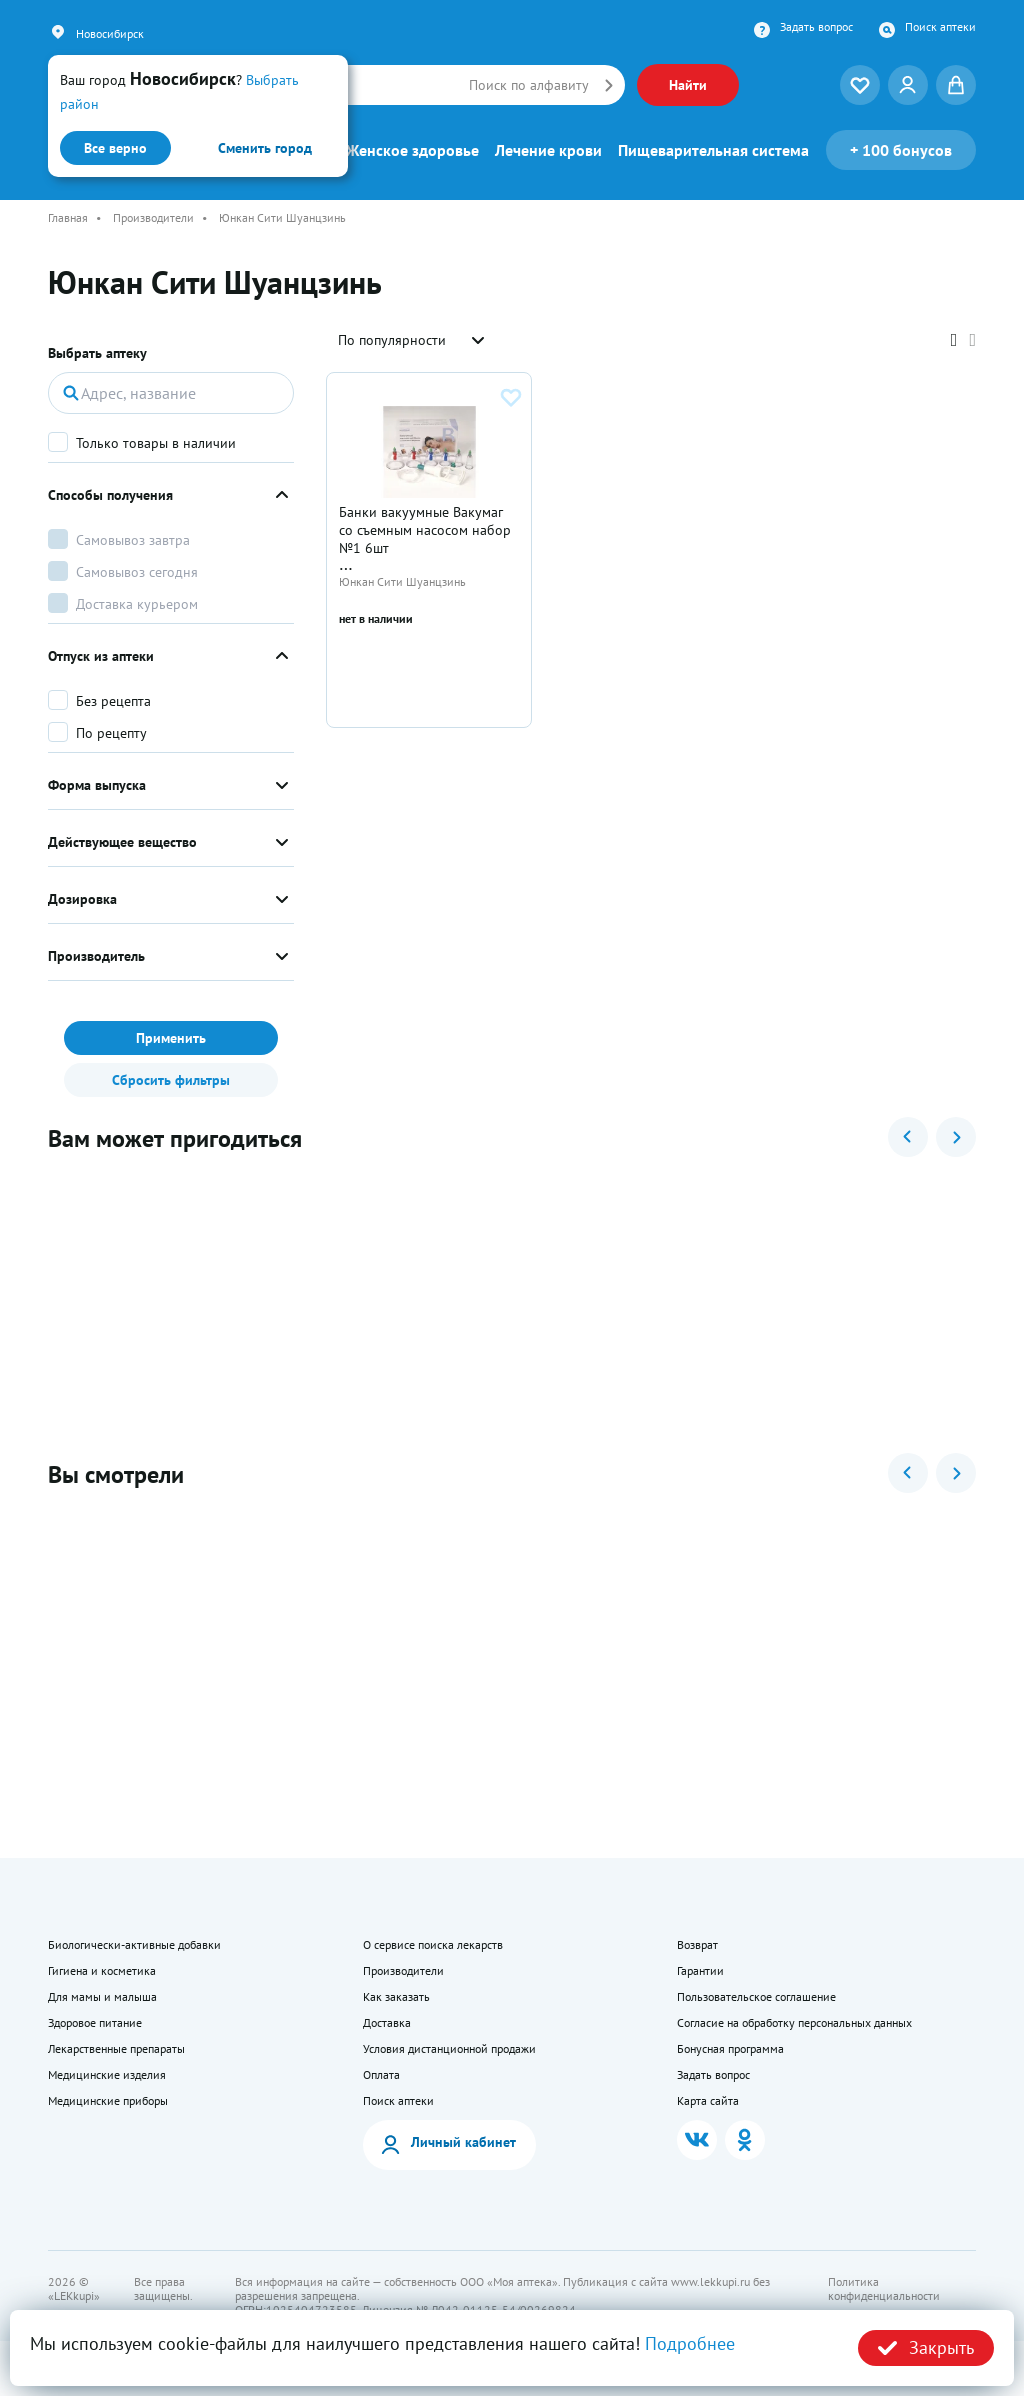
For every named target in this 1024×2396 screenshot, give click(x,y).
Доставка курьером (137, 604)
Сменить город (265, 148)
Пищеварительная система (713, 150)
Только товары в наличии (156, 443)
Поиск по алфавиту (529, 85)
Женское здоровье (412, 150)
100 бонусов (901, 150)
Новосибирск (110, 33)
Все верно (115, 148)
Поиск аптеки (940, 27)
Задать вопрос (816, 27)
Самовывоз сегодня (137, 572)
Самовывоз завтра (133, 540)
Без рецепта (113, 701)
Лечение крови (548, 150)
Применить (171, 1038)
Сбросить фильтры (171, 1080)
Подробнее (690, 2343)
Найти (688, 85)
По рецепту (111, 733)
